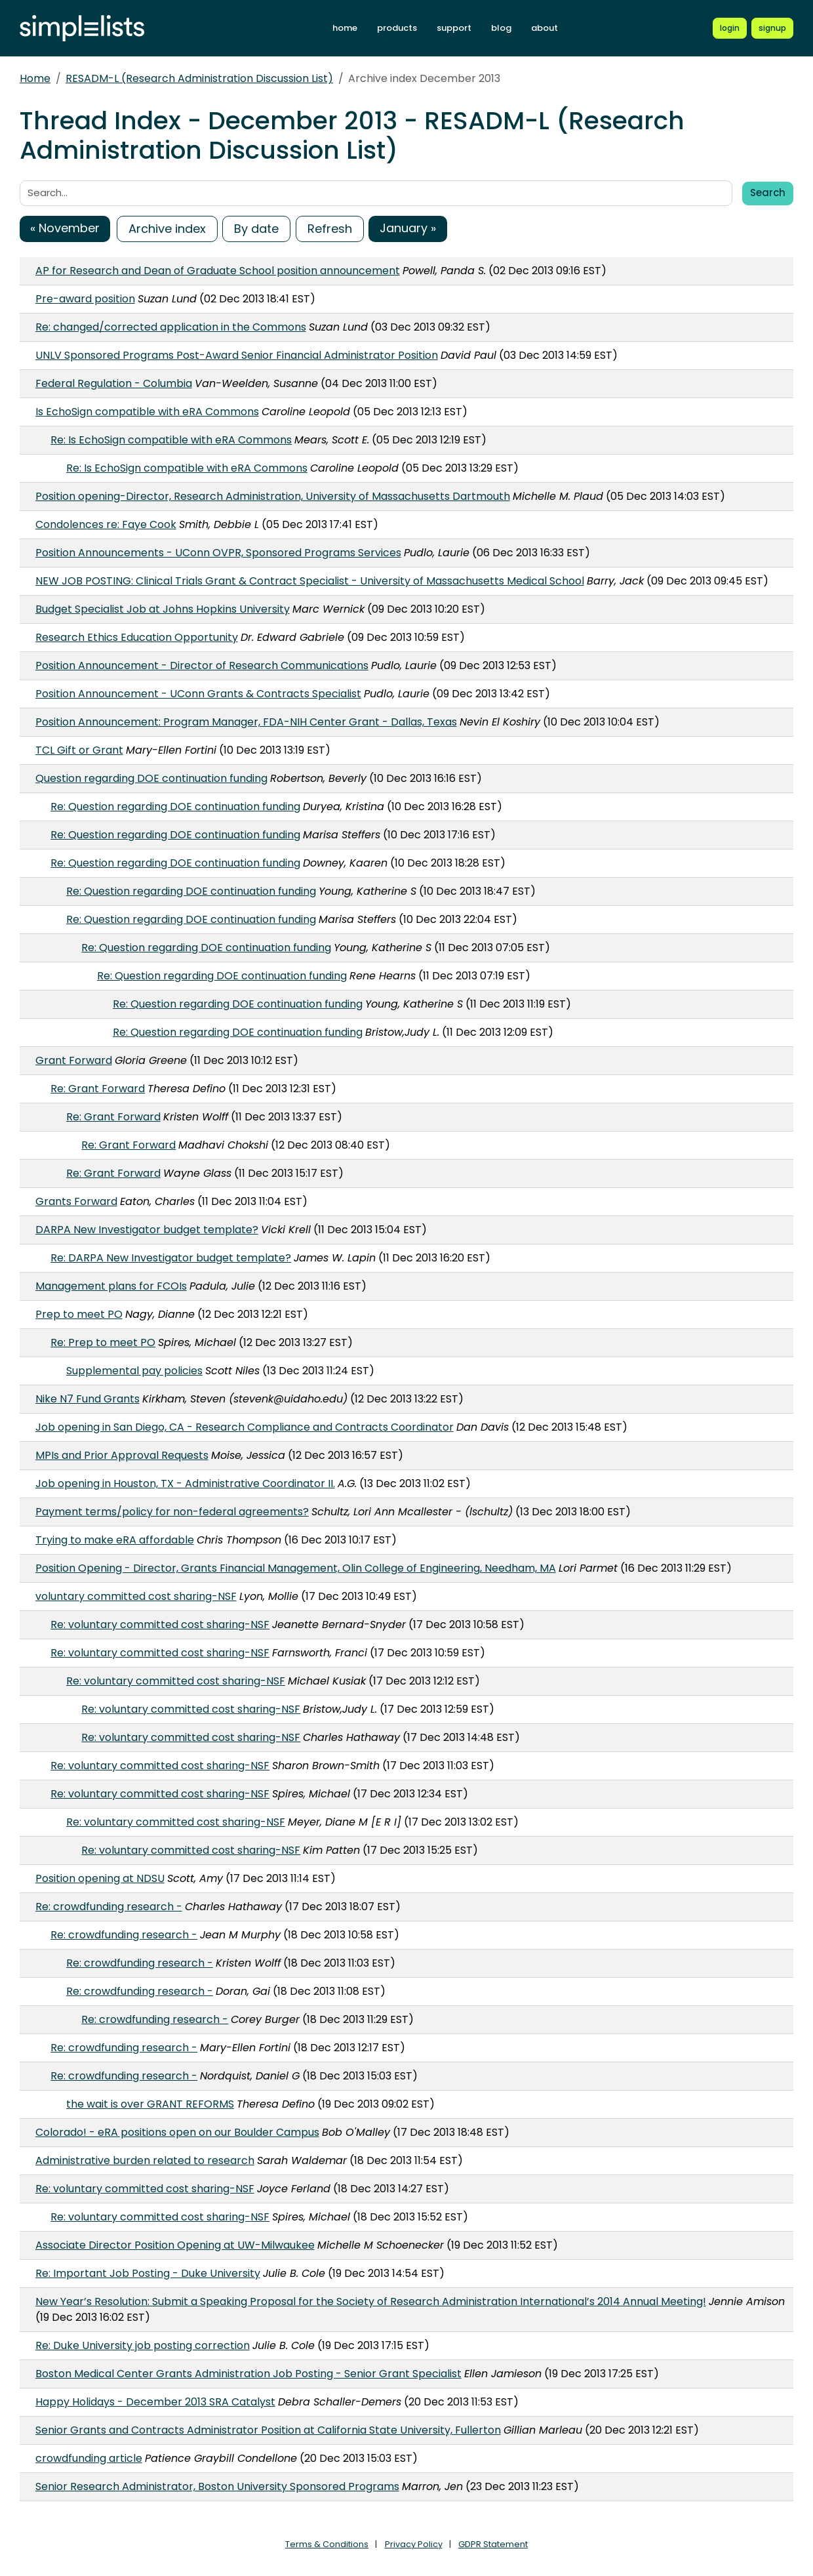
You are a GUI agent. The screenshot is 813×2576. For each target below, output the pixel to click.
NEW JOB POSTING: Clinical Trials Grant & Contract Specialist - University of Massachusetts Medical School (309, 580)
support (454, 28)
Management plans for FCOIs (111, 1286)
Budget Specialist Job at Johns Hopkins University (162, 609)
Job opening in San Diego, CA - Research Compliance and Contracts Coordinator (244, 1427)
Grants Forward (76, 1201)
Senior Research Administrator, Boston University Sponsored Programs (217, 2486)
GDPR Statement (493, 2544)
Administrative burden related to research (144, 2160)
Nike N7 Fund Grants (87, 1398)
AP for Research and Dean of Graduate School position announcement (217, 270)
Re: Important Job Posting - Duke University (147, 2273)
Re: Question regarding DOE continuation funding (175, 806)
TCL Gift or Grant (79, 750)
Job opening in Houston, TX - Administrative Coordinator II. (185, 1483)
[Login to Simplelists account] (730, 28)
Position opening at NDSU (100, 1878)
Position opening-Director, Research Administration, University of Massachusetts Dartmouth (272, 496)
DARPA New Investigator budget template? (146, 1229)
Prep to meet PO (79, 1314)
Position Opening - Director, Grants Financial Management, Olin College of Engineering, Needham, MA (295, 1568)
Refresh (329, 228)
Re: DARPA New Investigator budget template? (170, 1257)
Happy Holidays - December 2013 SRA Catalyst (155, 2401)
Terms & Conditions (326, 2544)
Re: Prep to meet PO (102, 1342)
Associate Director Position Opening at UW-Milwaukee (175, 2245)
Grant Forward (73, 1060)
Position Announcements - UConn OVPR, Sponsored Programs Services (218, 552)
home (344, 28)
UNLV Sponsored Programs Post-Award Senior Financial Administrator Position (236, 355)
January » (408, 228)
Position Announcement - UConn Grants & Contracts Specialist (198, 693)
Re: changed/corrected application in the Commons (170, 327)
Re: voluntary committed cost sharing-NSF (159, 1624)
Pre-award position (85, 298)
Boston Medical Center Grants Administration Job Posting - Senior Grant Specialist (248, 2373)
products (397, 28)
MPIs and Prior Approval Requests (121, 1455)
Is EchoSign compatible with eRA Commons (147, 411)
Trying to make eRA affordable (114, 1539)
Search (767, 192)
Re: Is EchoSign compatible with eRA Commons (171, 439)
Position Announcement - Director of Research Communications (201, 665)
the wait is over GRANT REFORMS (150, 2104)
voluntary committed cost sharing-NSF (136, 1596)
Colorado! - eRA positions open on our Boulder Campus (177, 2132)
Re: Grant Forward (97, 1088)
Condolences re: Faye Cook (105, 524)
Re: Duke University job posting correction (142, 2345)
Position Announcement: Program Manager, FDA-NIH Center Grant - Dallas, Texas (246, 721)
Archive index (167, 228)
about (544, 28)
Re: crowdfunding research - (108, 1906)
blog (501, 28)
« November (65, 228)
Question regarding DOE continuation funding (151, 778)
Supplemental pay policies (134, 1370)
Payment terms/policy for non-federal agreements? (172, 1511)
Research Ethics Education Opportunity (136, 637)
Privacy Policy (414, 2544)
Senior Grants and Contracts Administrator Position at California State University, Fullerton (268, 2430)
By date (256, 228)
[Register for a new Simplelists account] (772, 28)
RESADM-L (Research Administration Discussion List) (199, 78)
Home (35, 78)
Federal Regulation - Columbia (113, 383)
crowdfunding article (88, 2458)
